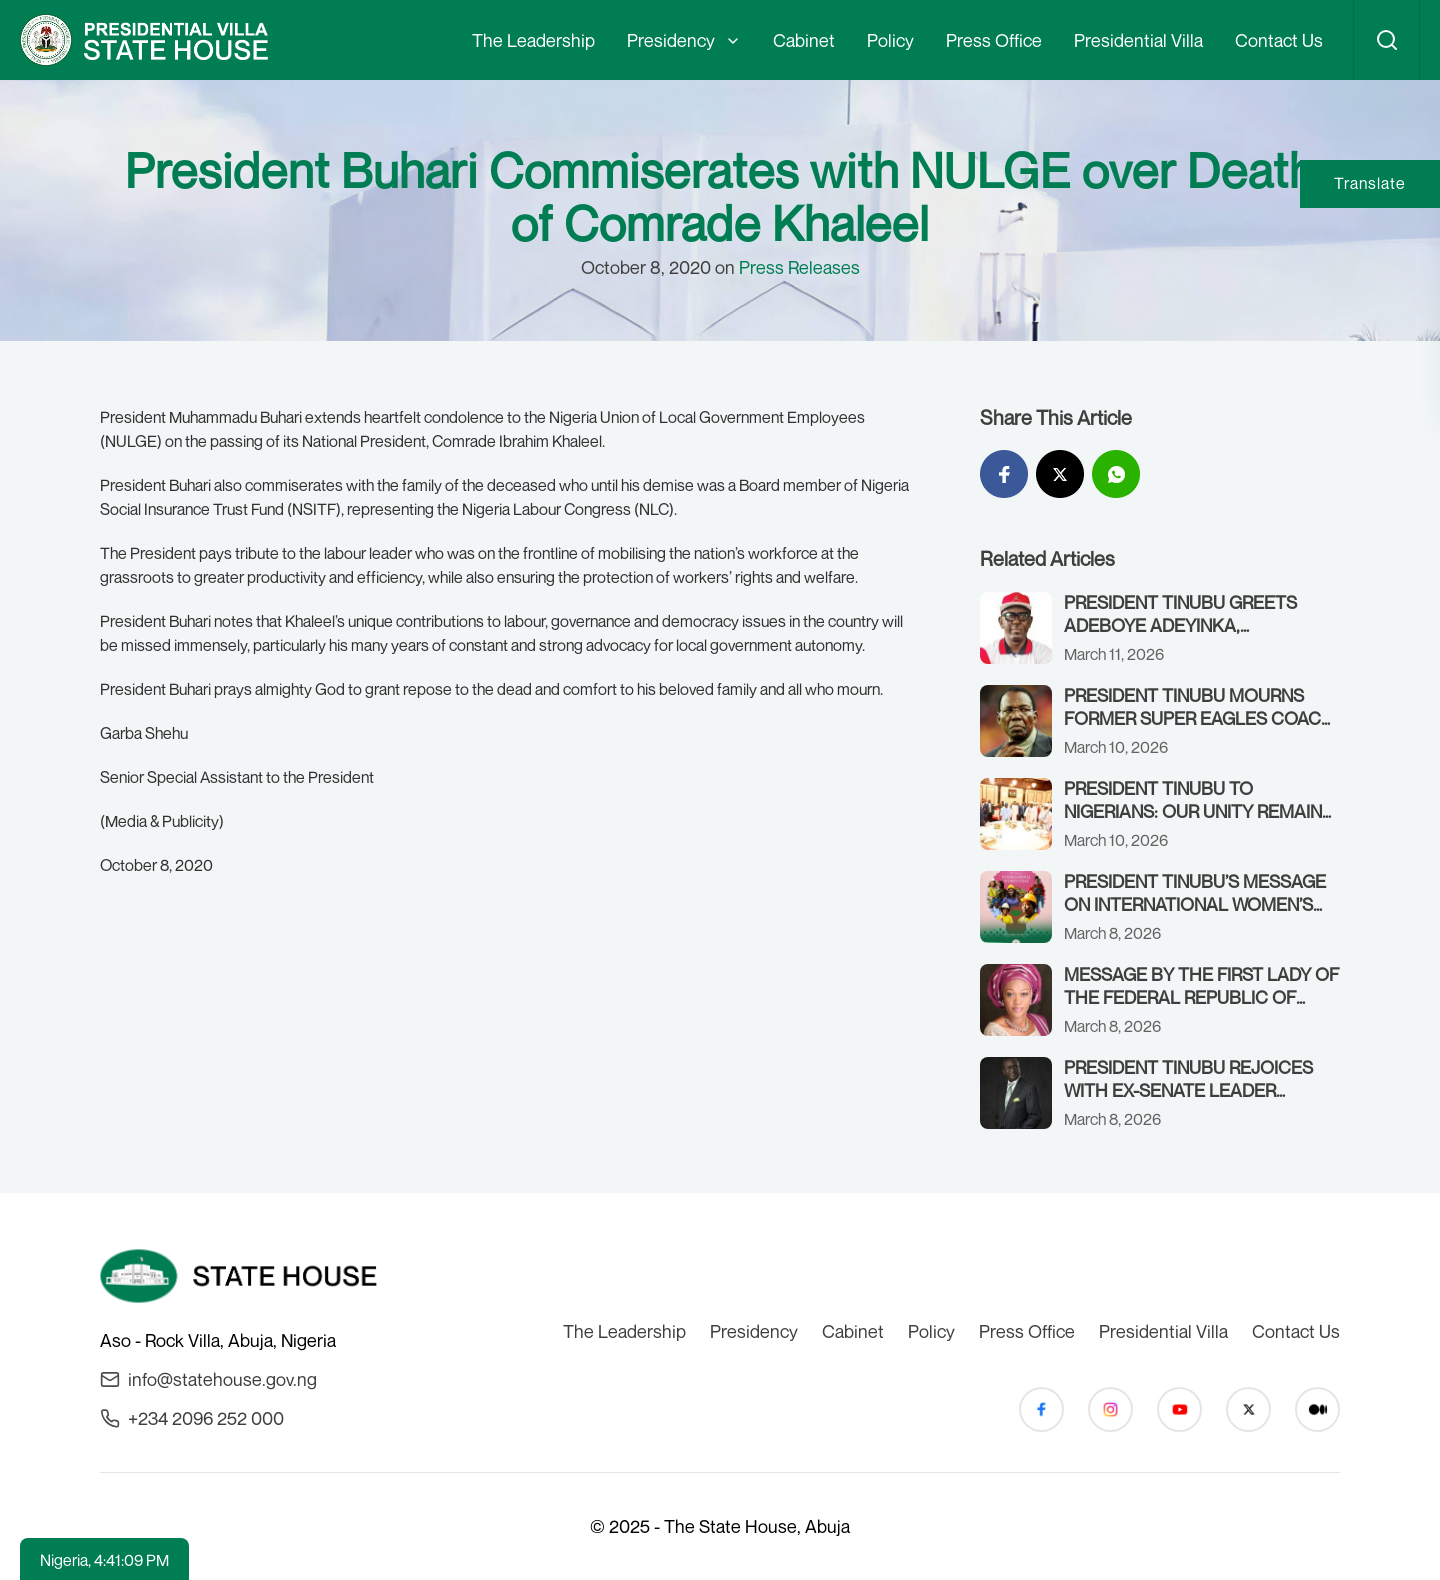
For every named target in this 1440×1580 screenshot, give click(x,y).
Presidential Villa (1138, 40)
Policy (890, 40)
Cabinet (804, 40)
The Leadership (533, 40)
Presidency (671, 40)
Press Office (994, 40)
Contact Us (1279, 40)
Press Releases (799, 267)
